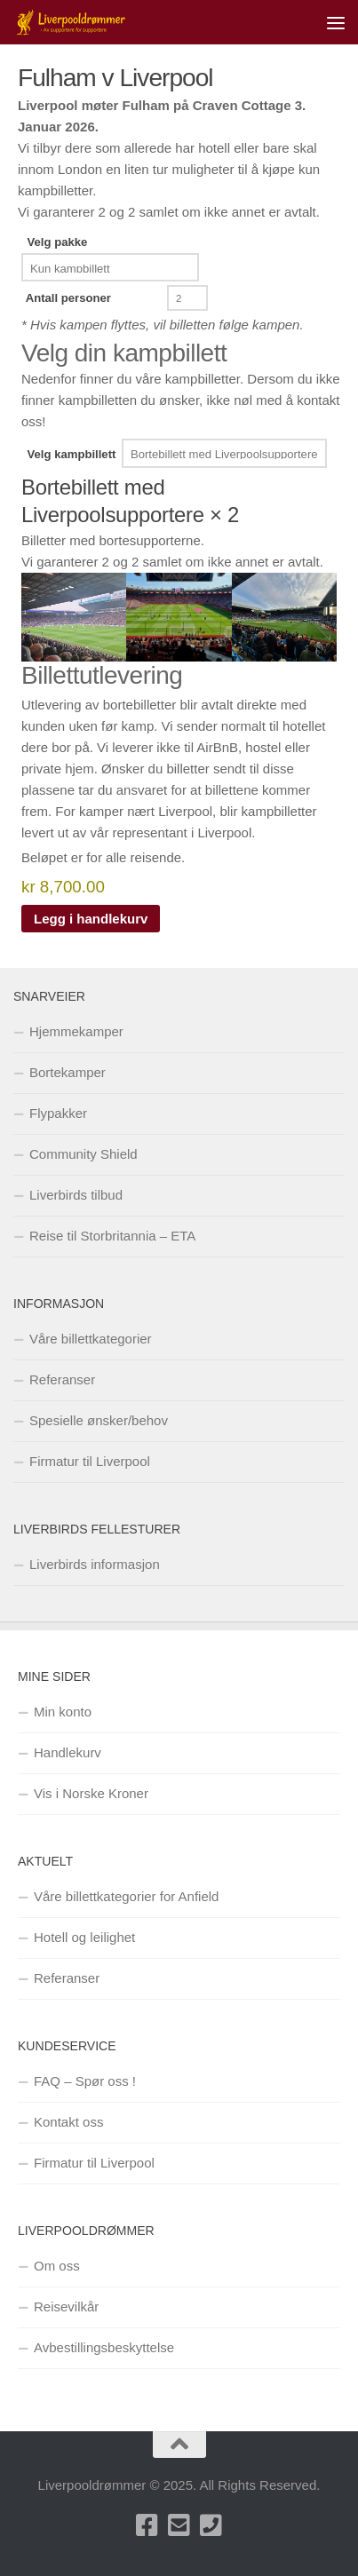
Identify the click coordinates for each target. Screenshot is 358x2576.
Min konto (62, 1711)
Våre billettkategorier (90, 1338)
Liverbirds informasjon (94, 1564)
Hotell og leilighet (84, 1937)
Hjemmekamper (76, 1031)
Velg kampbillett (72, 454)
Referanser (62, 1379)
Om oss (57, 2265)
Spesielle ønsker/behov (98, 1420)
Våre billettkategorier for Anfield (126, 1896)
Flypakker (58, 1113)
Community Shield (83, 1153)
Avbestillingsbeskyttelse (104, 2347)
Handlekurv (67, 1752)
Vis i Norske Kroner (91, 1793)
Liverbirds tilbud (76, 1194)
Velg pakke (58, 242)
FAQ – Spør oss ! (85, 2081)
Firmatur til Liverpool (89, 1461)
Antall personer (68, 298)
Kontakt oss (68, 2121)
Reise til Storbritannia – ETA (112, 1235)
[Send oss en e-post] (179, 2525)
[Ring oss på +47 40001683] (211, 2525)
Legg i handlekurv (90, 918)
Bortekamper (67, 1072)
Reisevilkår (66, 2306)
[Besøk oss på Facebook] (147, 2525)
